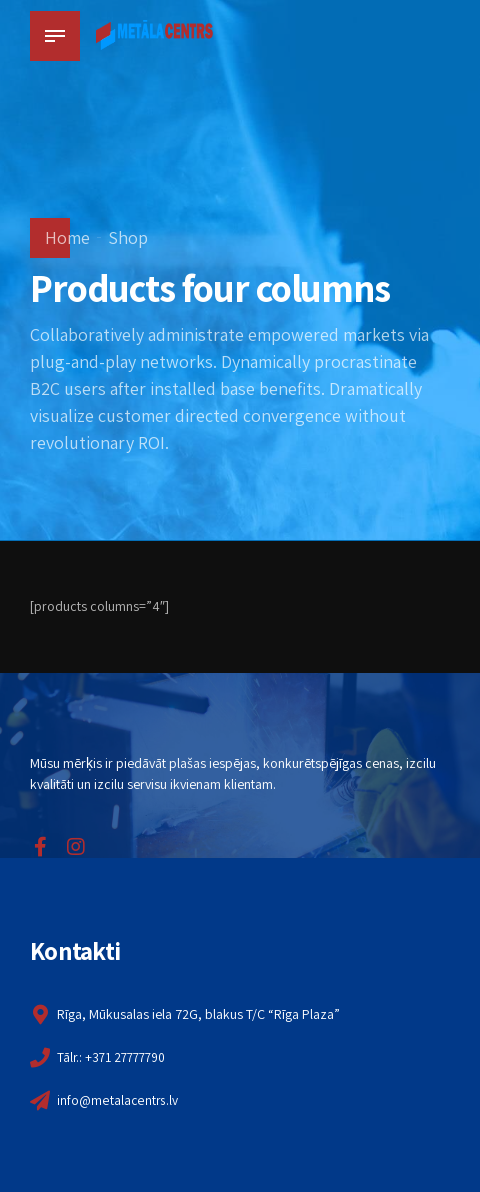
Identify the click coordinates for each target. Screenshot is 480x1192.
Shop (128, 237)
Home (67, 237)
